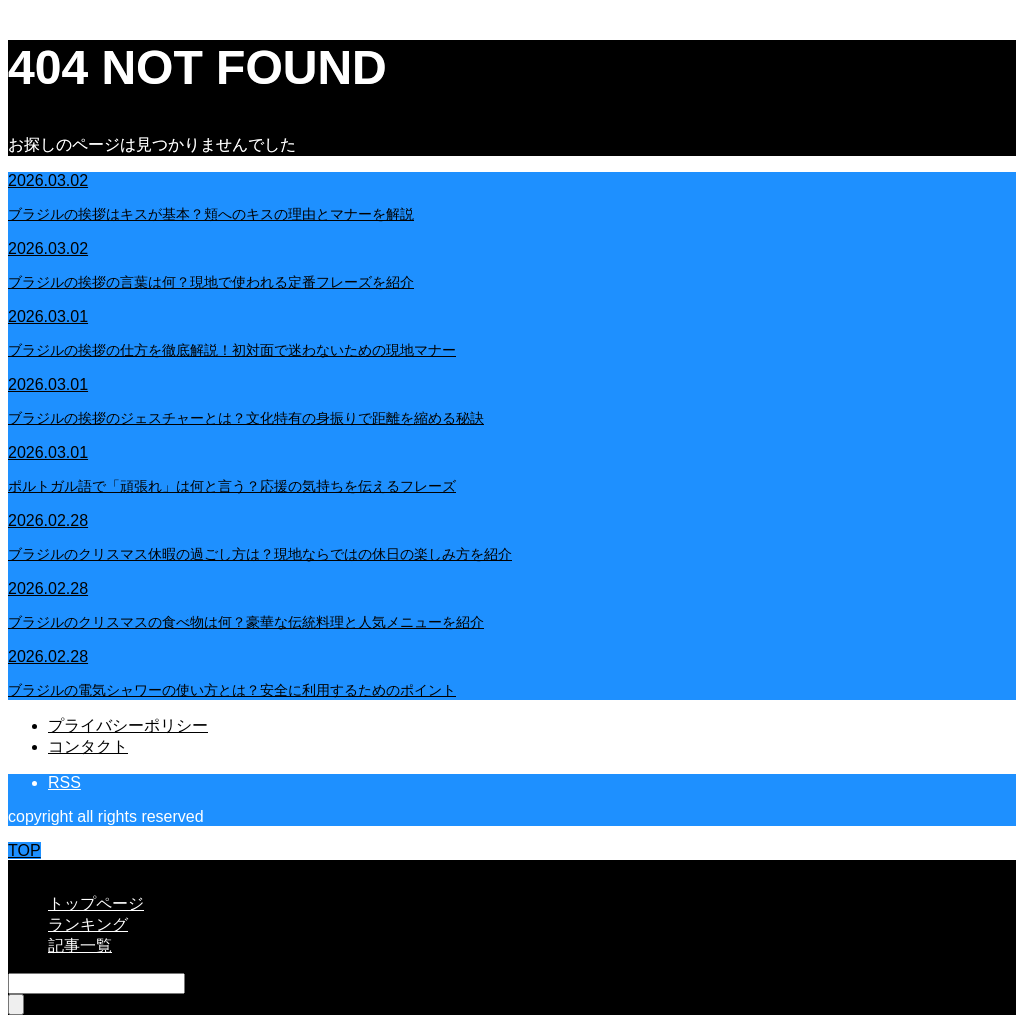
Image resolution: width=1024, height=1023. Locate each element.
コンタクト (88, 746)
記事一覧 (80, 945)
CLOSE (35, 868)
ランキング (88, 924)
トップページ (96, 903)
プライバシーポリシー (128, 725)
